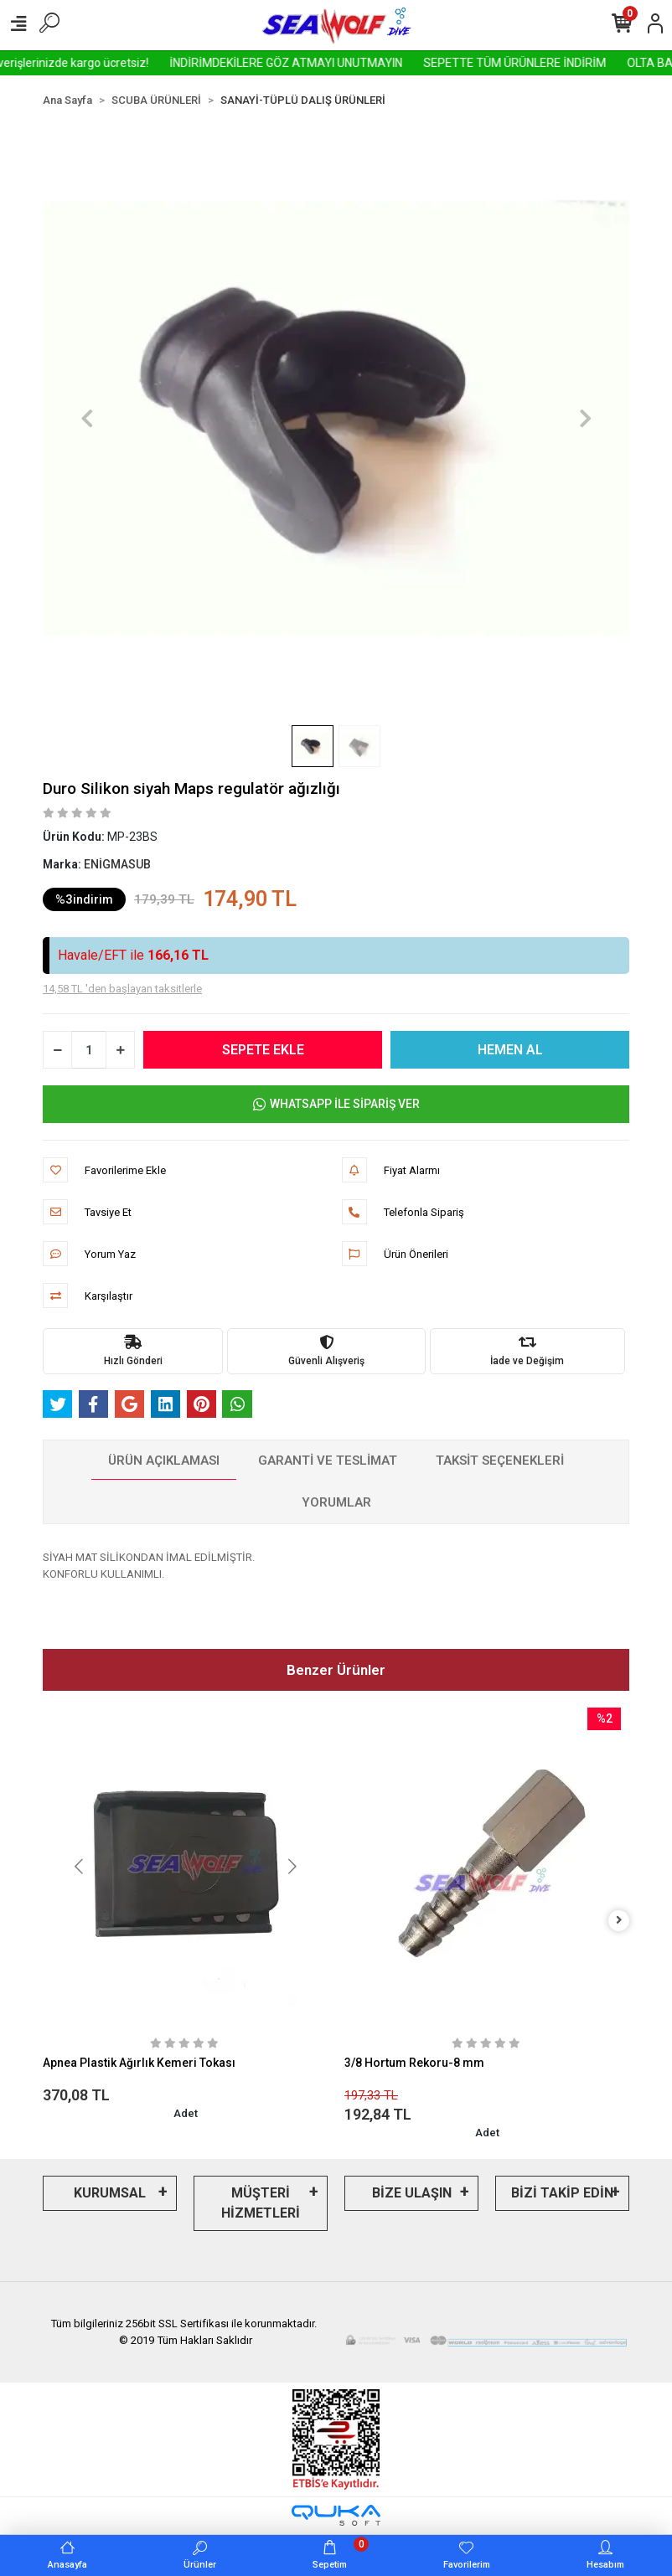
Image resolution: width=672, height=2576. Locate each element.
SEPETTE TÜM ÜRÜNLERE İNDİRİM (559, 63)
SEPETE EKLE (263, 1050)
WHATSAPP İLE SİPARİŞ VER (336, 1104)
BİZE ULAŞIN (412, 2193)
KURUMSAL (110, 2193)
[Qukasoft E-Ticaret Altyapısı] (336, 2515)
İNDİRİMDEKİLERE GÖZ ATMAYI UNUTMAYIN (331, 63)
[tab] (163, 1461)
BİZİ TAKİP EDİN (562, 2193)
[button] (87, 419)
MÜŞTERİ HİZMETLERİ (260, 2203)
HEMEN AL (510, 1050)
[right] (619, 1920)
